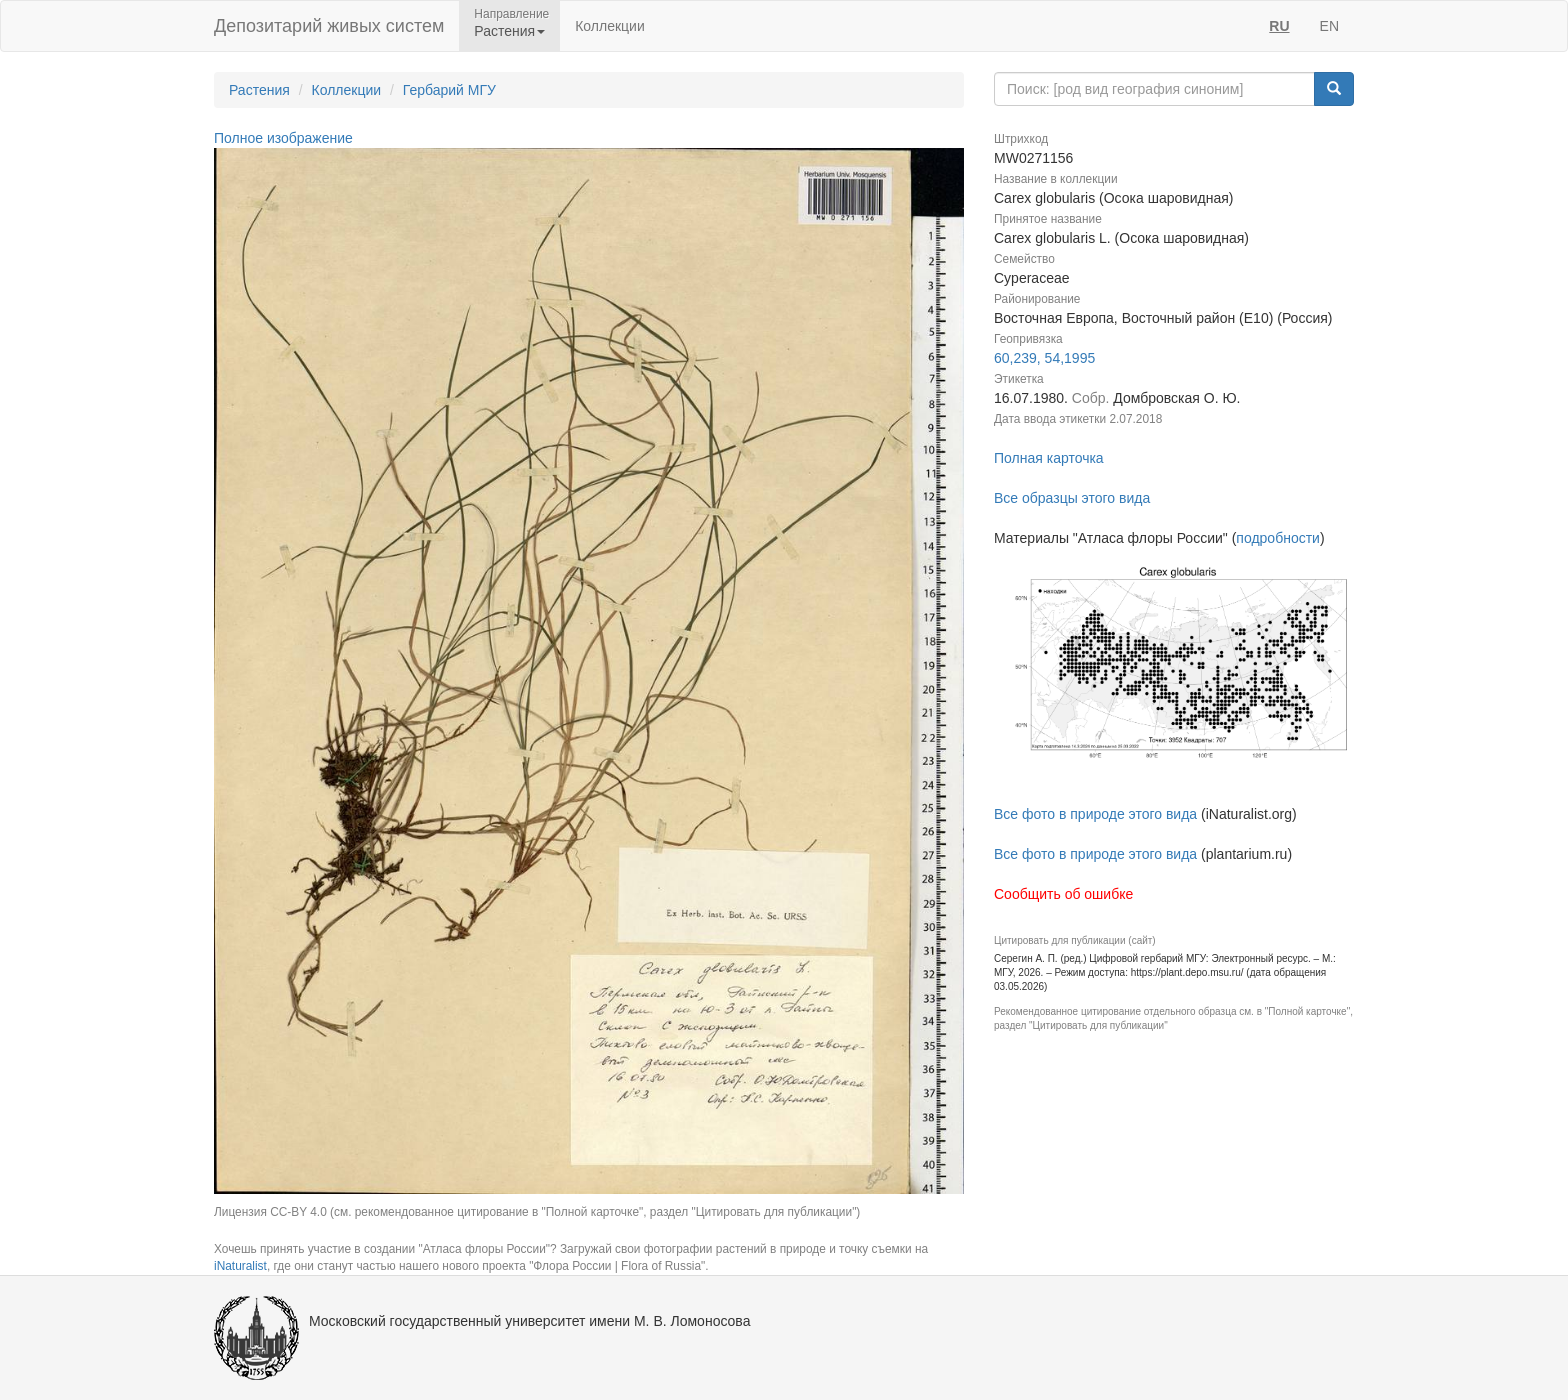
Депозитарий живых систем (329, 26)
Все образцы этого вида (1072, 498)
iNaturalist (240, 1266)
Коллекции (610, 26)
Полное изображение (283, 138)
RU (1279, 26)
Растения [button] (509, 31)
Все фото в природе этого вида (1095, 814)
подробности (1278, 538)
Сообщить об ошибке (1063, 894)
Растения (259, 90)
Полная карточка (1049, 458)
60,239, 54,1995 (1044, 358)
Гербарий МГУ (449, 90)
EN (1329, 26)
